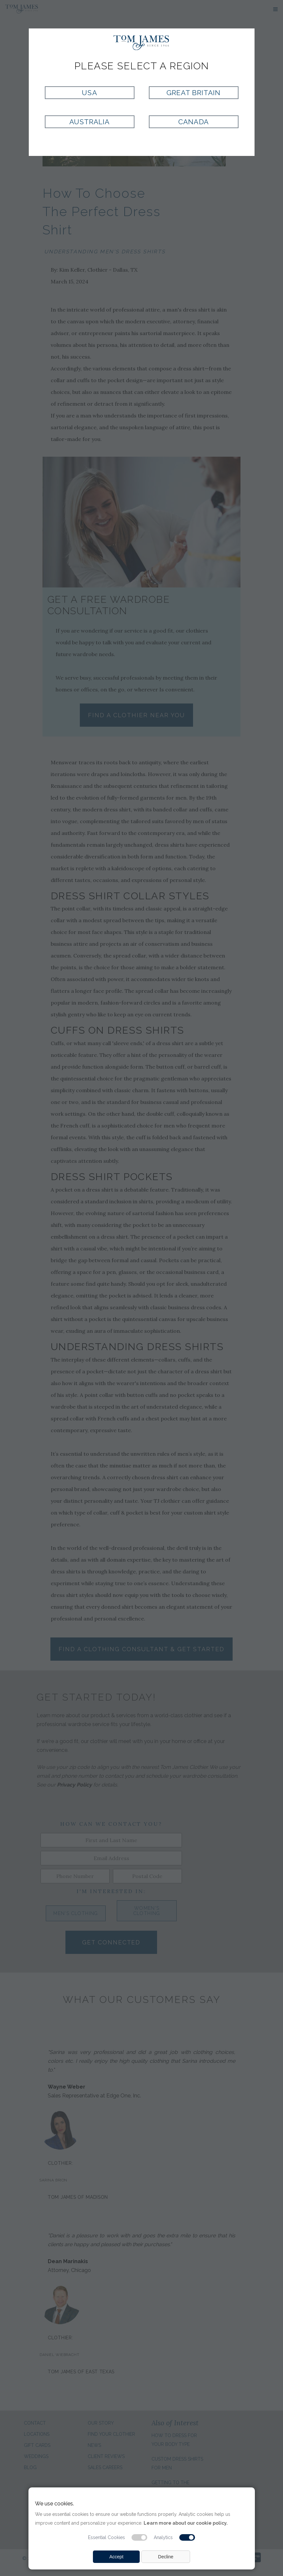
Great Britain (194, 93)
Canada (193, 122)
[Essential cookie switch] (139, 2537)
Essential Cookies (106, 2537)
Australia (89, 122)
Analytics (163, 2537)
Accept (116, 2556)
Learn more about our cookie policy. (186, 2523)
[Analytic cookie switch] (187, 2537)
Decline (165, 2556)
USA (89, 93)
